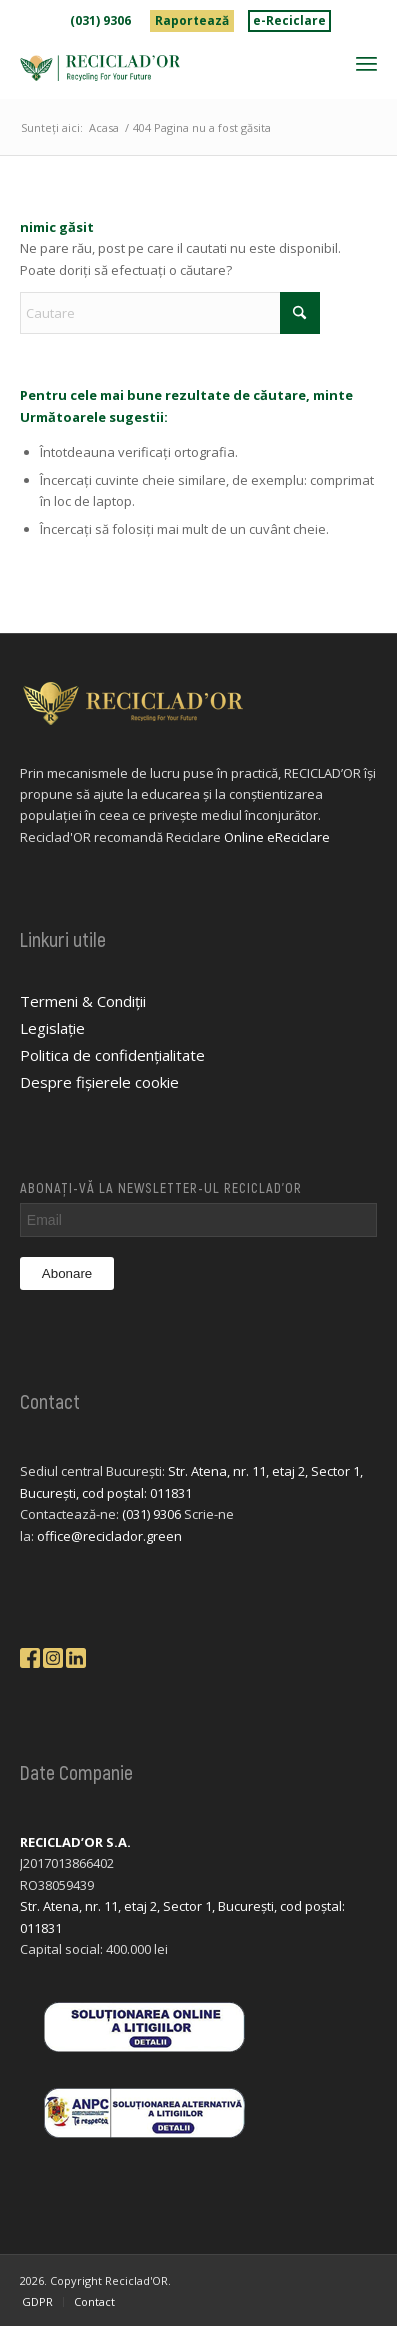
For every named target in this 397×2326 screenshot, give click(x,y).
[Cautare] (170, 313)
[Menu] (366, 63)
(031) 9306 (100, 20)
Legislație (52, 1028)
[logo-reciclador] (163, 68)
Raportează (192, 20)
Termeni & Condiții (83, 1001)
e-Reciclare (289, 20)
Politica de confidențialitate (112, 1055)
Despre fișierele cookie (99, 1082)
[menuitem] (101, 21)
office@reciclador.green (109, 1536)
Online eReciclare (277, 837)
